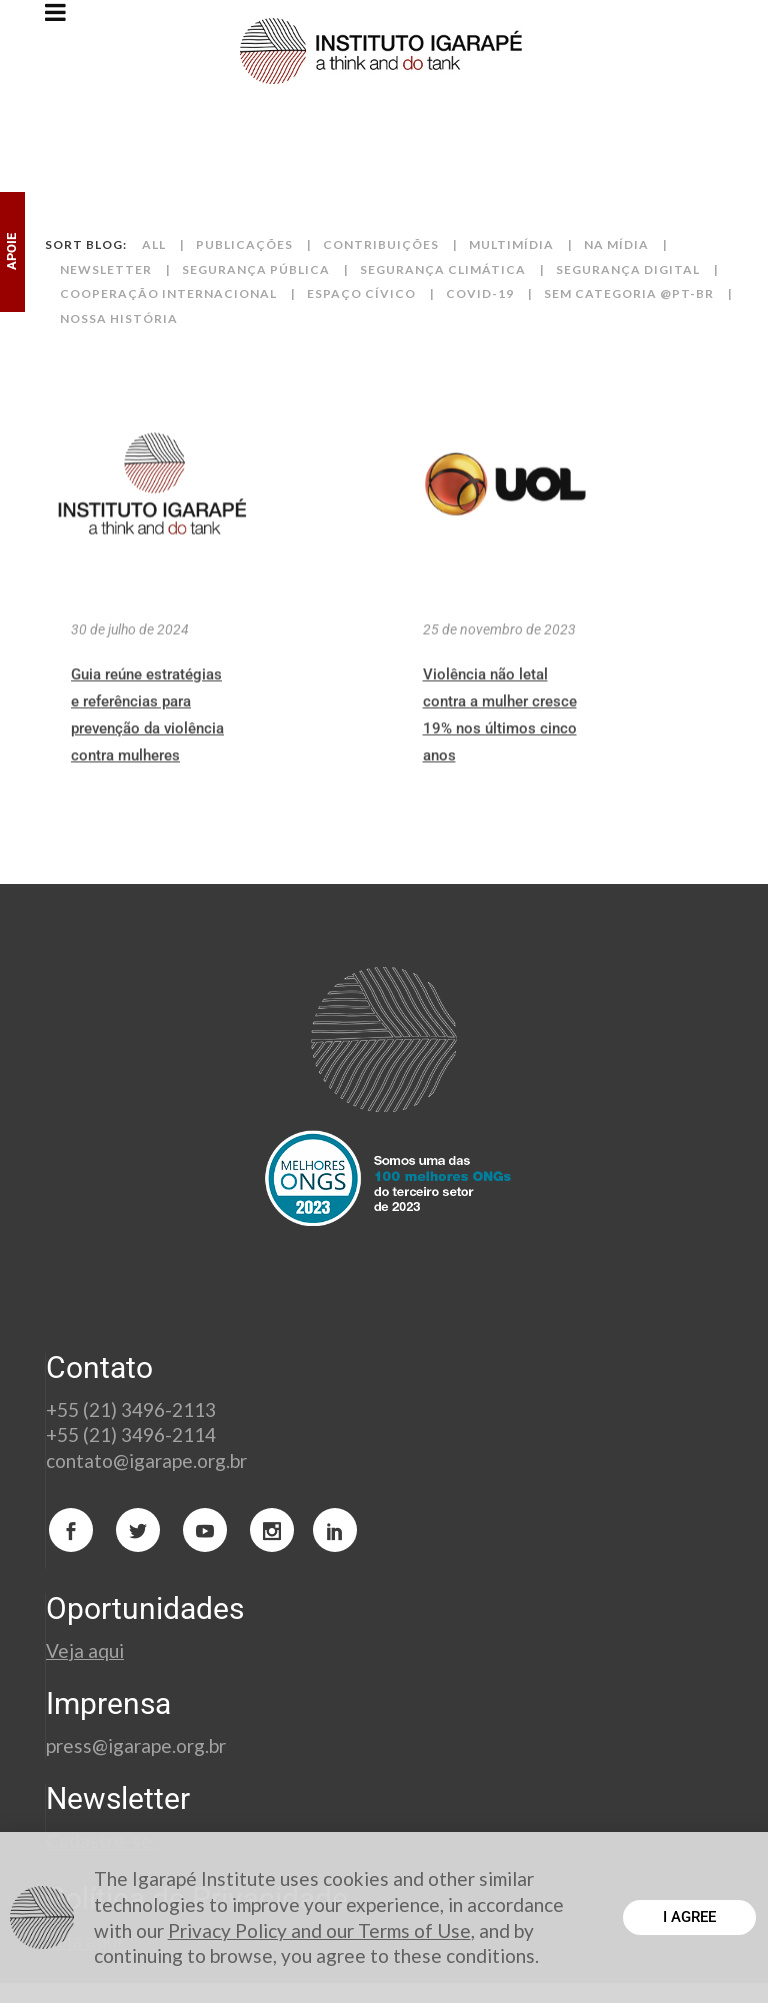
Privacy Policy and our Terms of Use (319, 1930)
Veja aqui (85, 1650)
